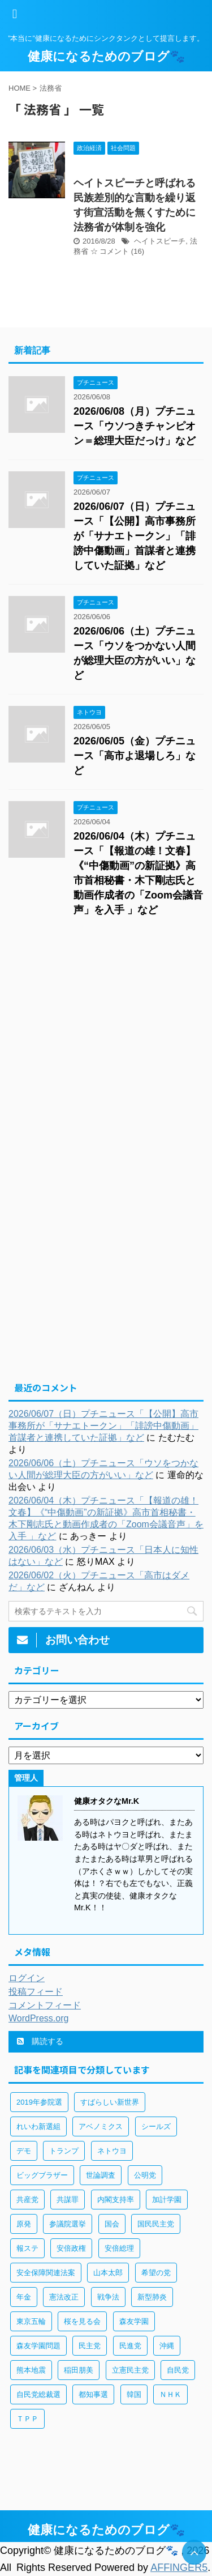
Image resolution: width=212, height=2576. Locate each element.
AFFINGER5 (178, 2567)
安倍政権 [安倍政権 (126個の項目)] (71, 2248)
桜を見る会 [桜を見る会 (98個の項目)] (82, 2321)
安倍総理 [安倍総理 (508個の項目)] (119, 2248)
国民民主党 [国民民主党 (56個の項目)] (155, 2224)
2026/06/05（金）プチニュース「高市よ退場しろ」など (134, 755)
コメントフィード (44, 2005)
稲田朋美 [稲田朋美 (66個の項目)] (78, 2370)
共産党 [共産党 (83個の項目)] (27, 2199)
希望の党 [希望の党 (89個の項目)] (156, 2272)
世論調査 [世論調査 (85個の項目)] (100, 2175)
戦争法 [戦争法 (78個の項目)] (108, 2297)
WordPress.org (38, 2018)
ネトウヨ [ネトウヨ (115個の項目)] (112, 2151)
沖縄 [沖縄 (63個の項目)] (166, 2345)
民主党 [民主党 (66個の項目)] (90, 2345)
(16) (137, 251)
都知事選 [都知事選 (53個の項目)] (93, 2394)
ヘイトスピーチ (159, 241)
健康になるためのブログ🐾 (106, 56)
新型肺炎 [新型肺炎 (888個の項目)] (152, 2297)
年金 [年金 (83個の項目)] (23, 2297)
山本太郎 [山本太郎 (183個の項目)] (108, 2272)
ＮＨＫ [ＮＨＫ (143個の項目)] (170, 2394)
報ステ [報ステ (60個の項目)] (27, 2248)
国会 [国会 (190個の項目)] (112, 2224)
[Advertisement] (106, 1046)
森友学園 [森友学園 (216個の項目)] (134, 2321)
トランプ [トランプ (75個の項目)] (64, 2151)
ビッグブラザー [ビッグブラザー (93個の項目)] (42, 2175)
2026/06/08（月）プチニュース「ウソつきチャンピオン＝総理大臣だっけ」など (134, 426)
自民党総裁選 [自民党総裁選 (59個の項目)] (38, 2394)
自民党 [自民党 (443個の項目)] (178, 2370)
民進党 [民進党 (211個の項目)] (130, 2345)
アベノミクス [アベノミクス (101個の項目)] (101, 2126)
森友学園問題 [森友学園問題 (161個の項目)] (38, 2345)
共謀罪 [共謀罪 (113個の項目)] (68, 2199)
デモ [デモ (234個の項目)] (23, 2151)
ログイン (26, 1978)
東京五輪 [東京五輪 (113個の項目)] (31, 2321)
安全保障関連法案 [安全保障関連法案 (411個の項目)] (45, 2272)
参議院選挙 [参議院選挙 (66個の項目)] (67, 2224)
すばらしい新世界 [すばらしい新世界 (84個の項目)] (109, 2102)
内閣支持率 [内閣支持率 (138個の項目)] (115, 2199)
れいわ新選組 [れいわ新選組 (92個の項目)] (38, 2126)
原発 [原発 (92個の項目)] (23, 2224)
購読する (40, 2041)
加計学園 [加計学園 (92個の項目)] (166, 2199)
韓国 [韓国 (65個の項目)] (134, 2394)
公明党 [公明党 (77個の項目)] (145, 2175)
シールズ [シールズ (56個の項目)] (156, 2126)
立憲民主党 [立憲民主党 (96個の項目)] (130, 2370)
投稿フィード (35, 1991)
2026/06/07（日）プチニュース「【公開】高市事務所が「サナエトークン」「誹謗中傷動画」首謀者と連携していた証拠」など (134, 536)
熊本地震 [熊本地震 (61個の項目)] (31, 2370)
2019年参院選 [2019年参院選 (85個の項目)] (39, 2102)
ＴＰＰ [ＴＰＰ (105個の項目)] (27, 2419)
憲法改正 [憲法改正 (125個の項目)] (64, 2297)
